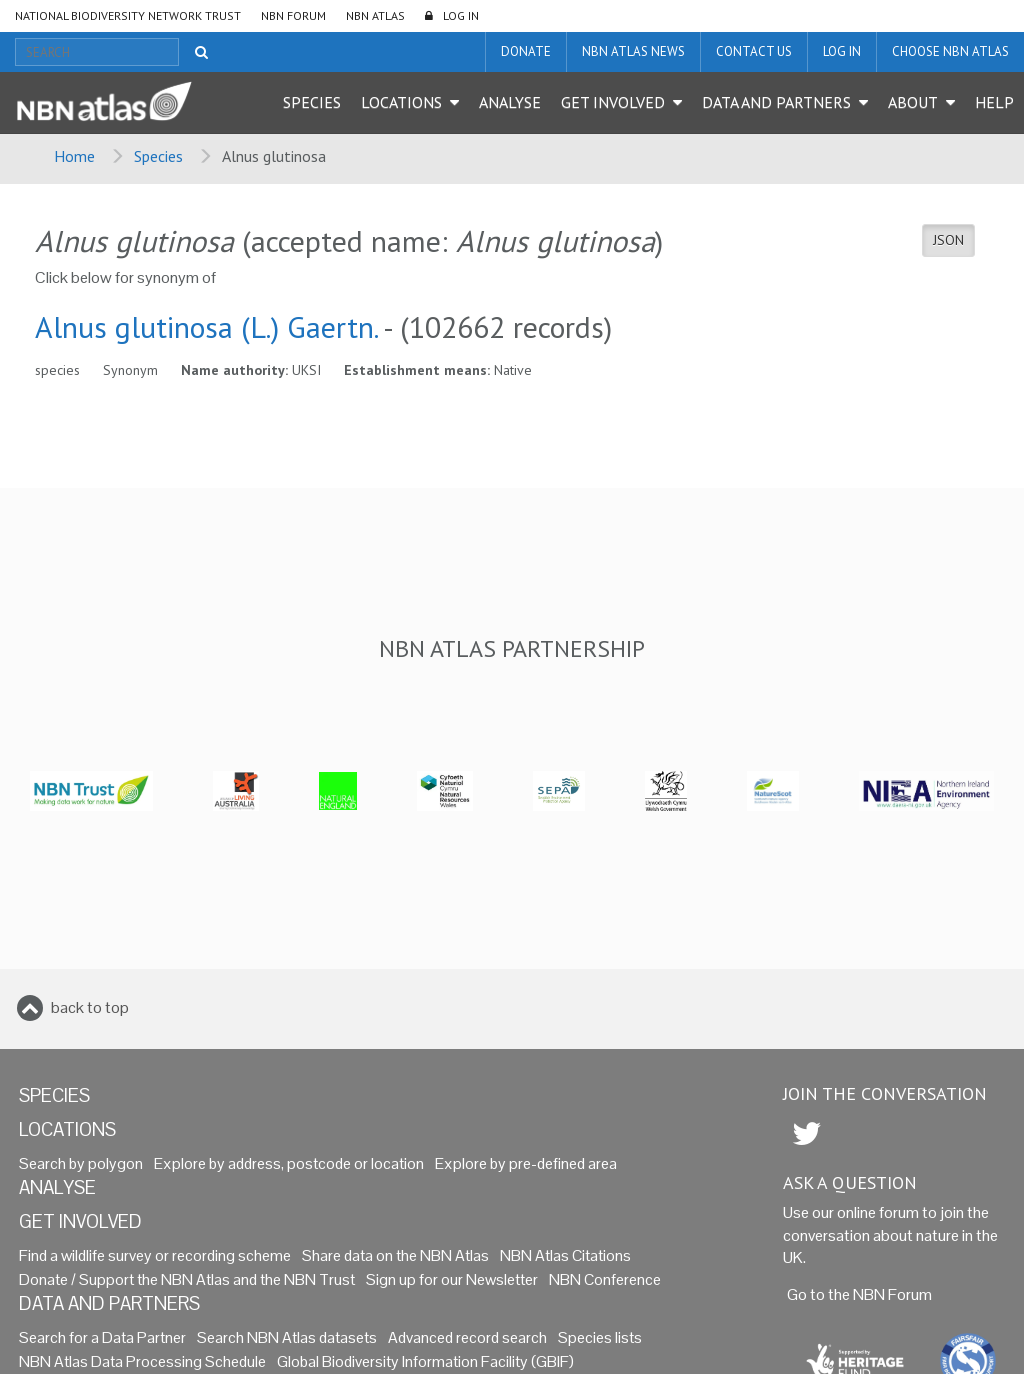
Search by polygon (81, 1163)
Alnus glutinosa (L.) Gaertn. (206, 326)
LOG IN (461, 15)
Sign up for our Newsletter (452, 1279)
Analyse (510, 102)
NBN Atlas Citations (565, 1255)
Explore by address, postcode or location (289, 1163)
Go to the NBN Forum (859, 1294)
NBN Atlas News (633, 51)
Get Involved (613, 102)
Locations (401, 102)
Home (74, 156)
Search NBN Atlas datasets (287, 1337)
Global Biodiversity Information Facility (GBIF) (425, 1361)
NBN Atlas (375, 15)
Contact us (754, 51)
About (913, 102)
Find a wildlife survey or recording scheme (155, 1255)
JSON (948, 240)
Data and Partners (776, 102)
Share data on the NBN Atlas (395, 1255)
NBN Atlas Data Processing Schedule (142, 1361)
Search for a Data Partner (102, 1337)
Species (312, 102)
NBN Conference (605, 1279)
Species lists (600, 1337)
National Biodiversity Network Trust (128, 15)
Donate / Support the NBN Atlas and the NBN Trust (187, 1279)
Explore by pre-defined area (526, 1163)
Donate (526, 51)
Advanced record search (467, 1337)
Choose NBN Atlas (950, 51)
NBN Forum (293, 15)
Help (994, 102)
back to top (90, 1007)
